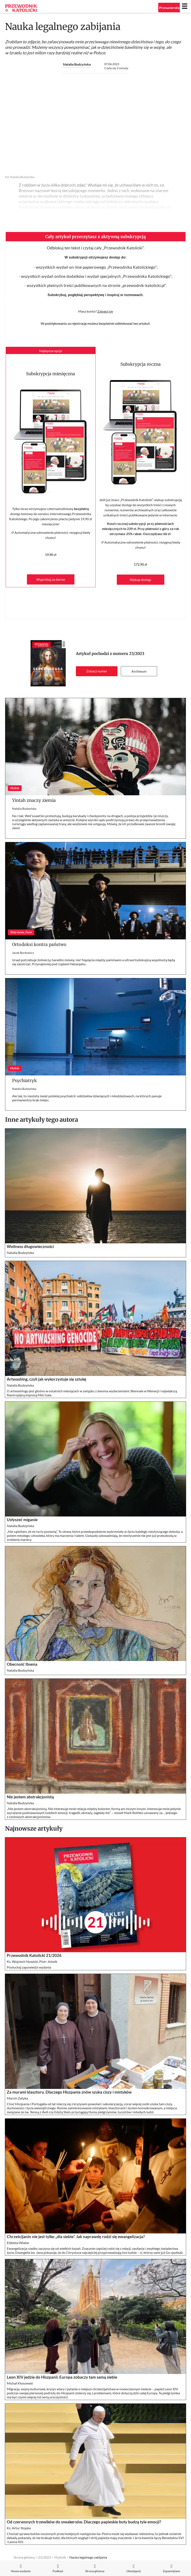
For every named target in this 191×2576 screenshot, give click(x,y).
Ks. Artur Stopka (19, 2528)
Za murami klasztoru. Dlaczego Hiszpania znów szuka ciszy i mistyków (69, 2092)
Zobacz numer (96, 671)
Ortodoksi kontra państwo (39, 944)
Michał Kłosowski (20, 2383)
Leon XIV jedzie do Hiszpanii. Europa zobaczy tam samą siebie (62, 2377)
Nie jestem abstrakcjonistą (30, 1797)
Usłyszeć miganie (22, 1519)
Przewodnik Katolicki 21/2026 (34, 1955)
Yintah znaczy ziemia (34, 800)
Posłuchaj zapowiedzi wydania (29, 1967)
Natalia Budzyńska (77, 64)
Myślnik (60, 2557)
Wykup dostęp (140, 580)
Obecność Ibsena (22, 1664)
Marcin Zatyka (17, 2098)
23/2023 (136, 653)
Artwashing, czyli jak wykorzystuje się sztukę (46, 1379)
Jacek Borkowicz (23, 952)
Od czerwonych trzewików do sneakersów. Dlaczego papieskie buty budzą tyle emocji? (84, 2522)
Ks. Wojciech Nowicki (22, 1961)
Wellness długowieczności (30, 1246)
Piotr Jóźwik (48, 1961)
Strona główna (24, 2557)
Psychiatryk (24, 1080)
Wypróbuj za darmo (50, 579)
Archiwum (138, 671)
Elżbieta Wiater (18, 2243)
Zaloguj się (105, 311)
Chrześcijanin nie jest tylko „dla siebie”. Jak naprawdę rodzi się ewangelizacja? (76, 2236)
